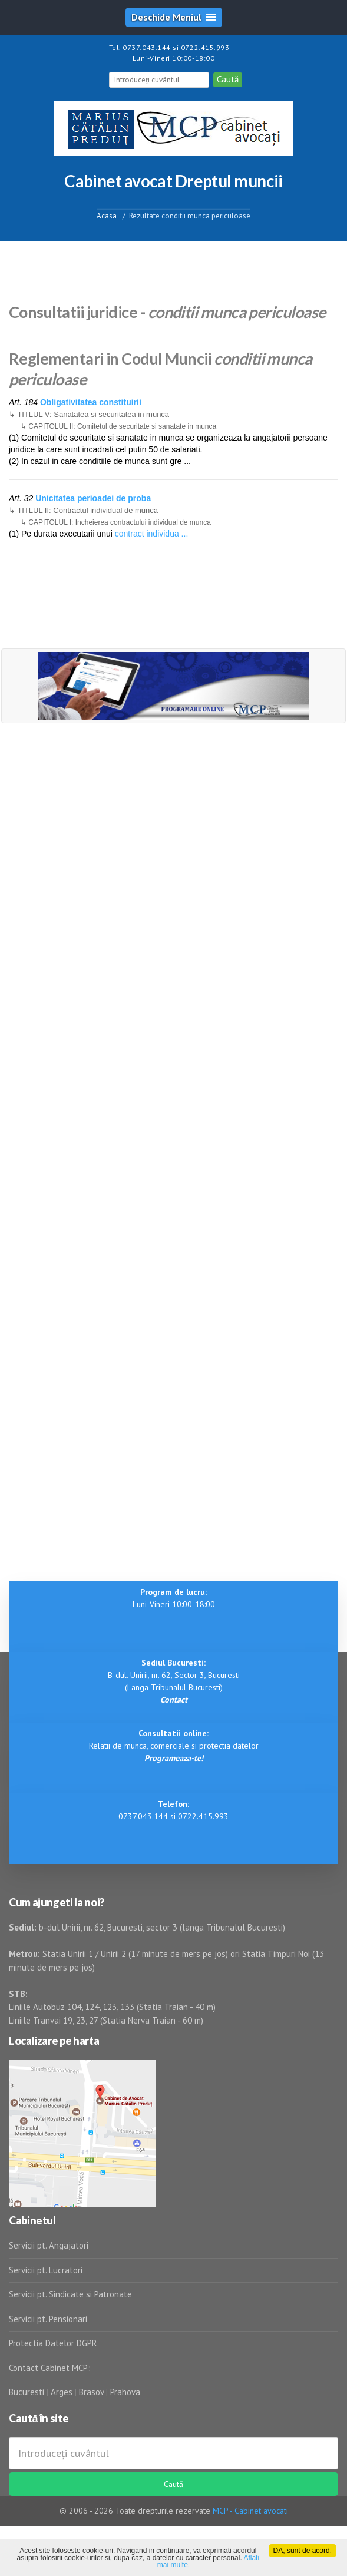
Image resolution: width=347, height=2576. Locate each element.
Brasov (91, 2392)
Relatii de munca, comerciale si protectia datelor (174, 1745)
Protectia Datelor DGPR (53, 2343)
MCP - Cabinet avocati (250, 2510)
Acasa (107, 215)
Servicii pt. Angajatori (48, 2245)
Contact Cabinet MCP (48, 2367)
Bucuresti (28, 2392)
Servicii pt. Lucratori (45, 2270)
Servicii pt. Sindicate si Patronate (70, 2294)
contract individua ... (152, 533)
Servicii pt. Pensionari (48, 2319)
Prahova (125, 2392)
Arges (61, 2392)
